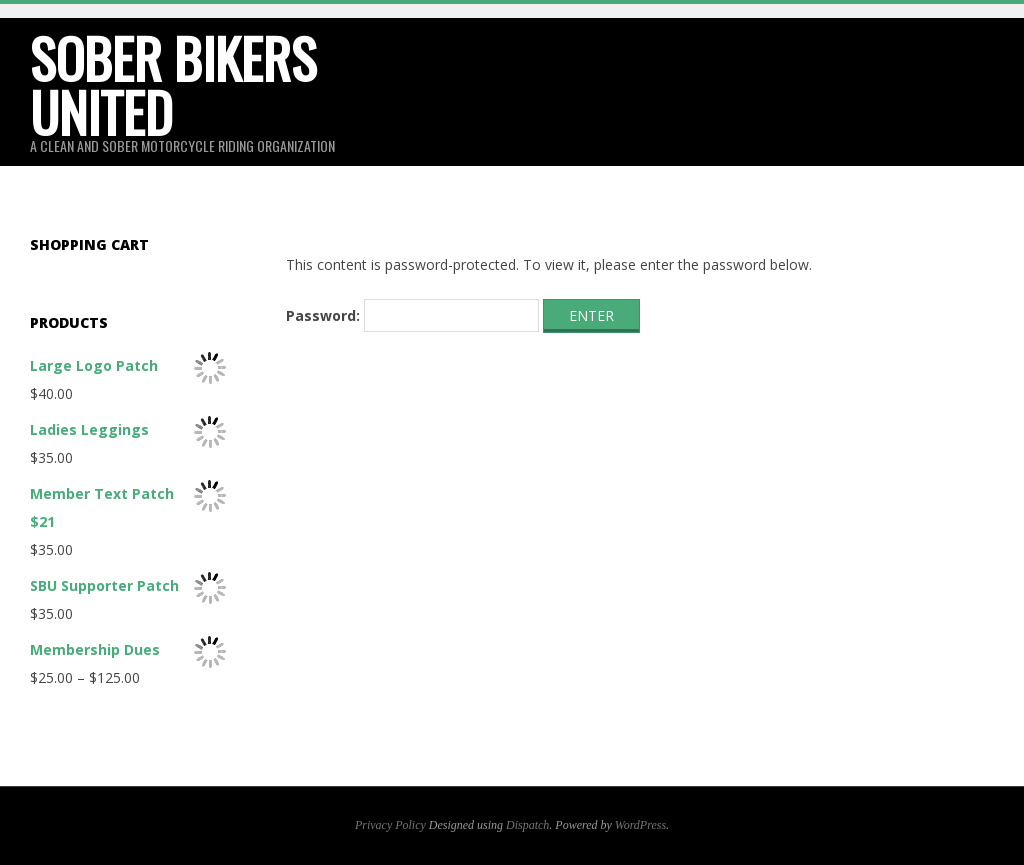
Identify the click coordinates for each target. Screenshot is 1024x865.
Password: (412, 316)
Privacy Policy (390, 825)
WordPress (640, 825)
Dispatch (527, 825)
